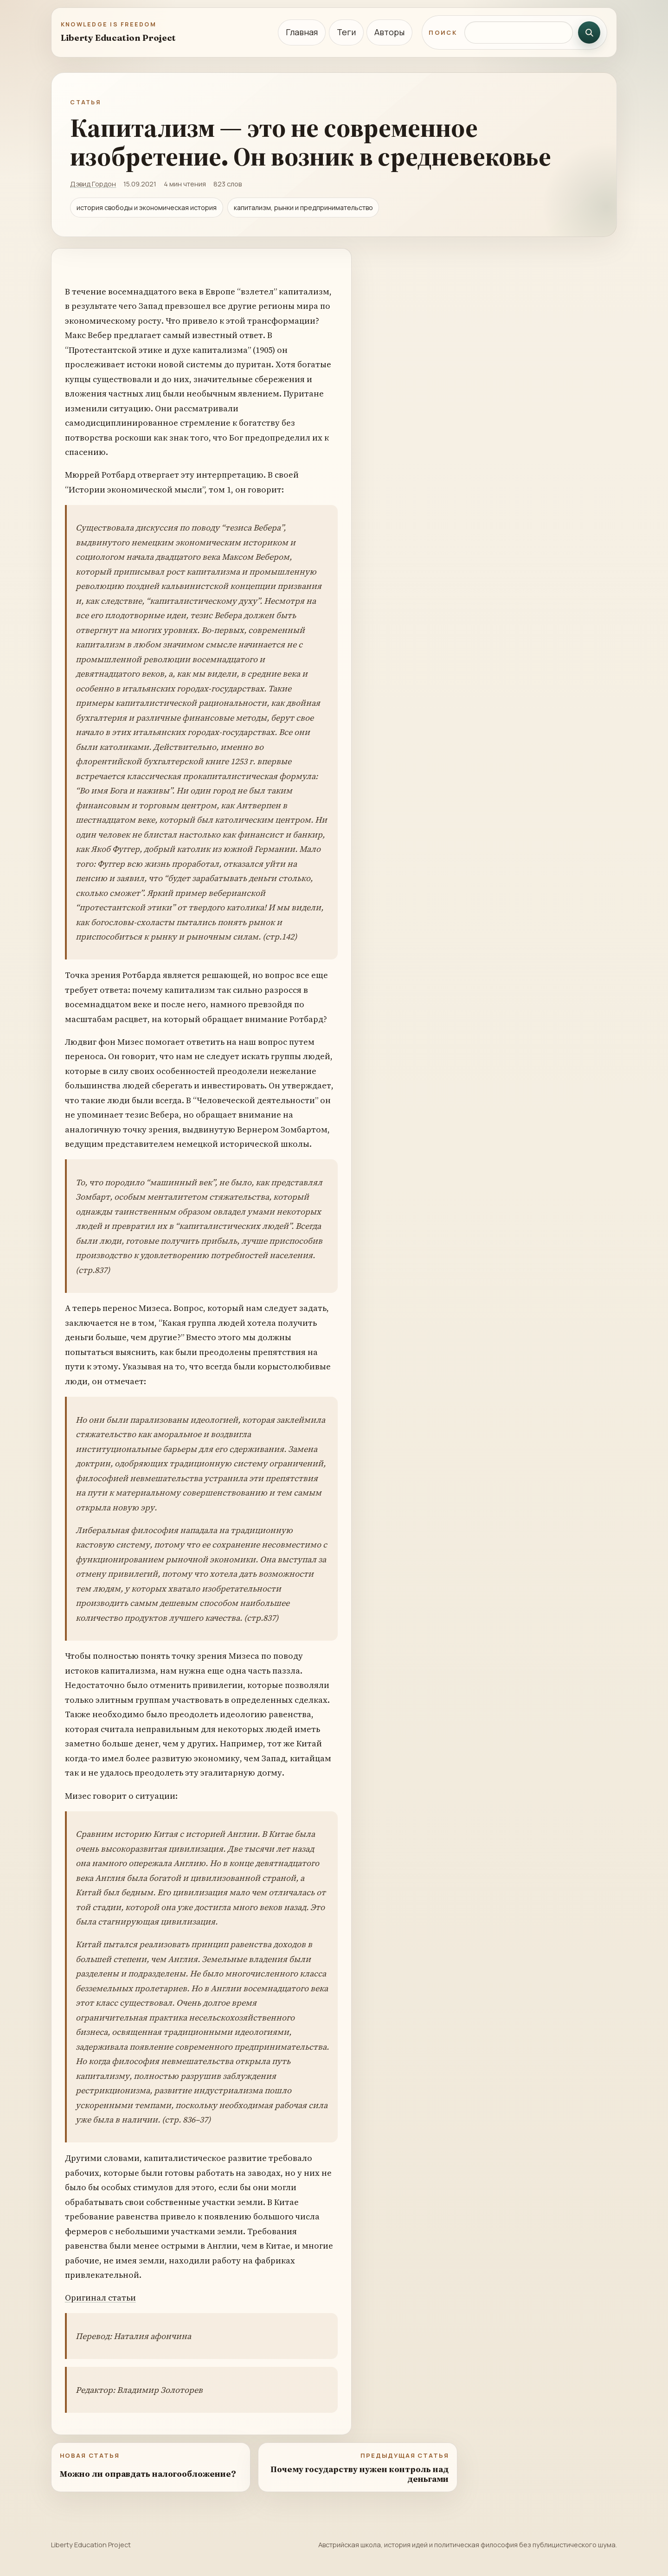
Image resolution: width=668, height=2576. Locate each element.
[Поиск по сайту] (518, 32)
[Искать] (589, 32)
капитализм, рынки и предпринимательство (303, 207)
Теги (346, 32)
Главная (302, 32)
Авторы (389, 32)
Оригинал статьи (100, 2297)
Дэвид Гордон (93, 183)
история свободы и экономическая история (147, 207)
